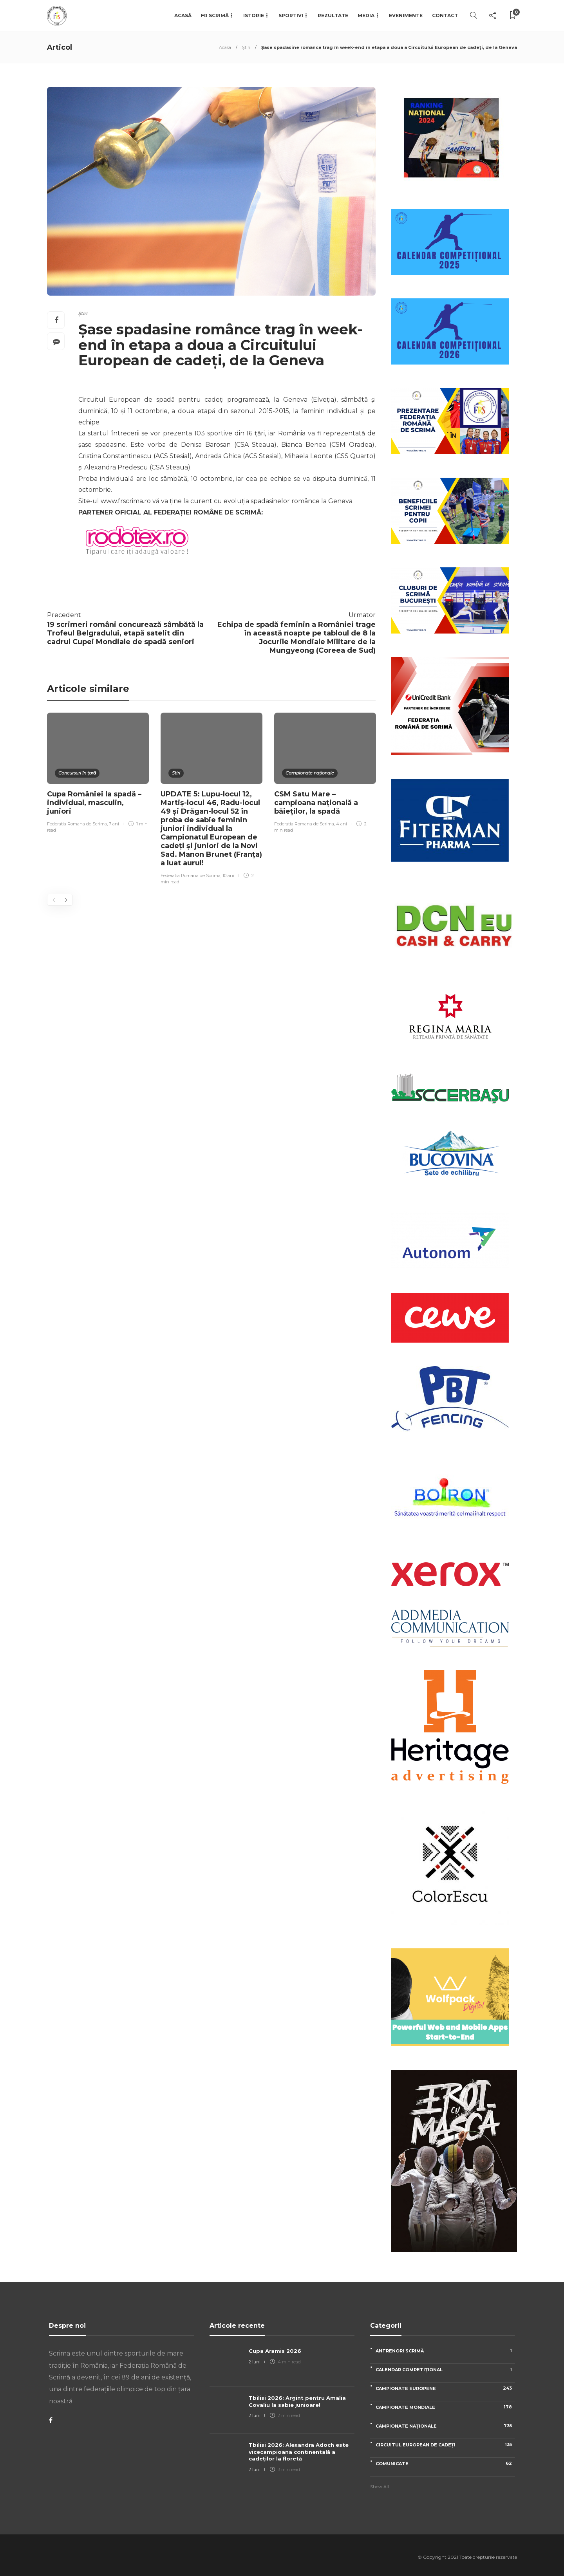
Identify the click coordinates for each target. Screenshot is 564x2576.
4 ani (341, 824)
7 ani (114, 824)
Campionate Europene (445, 2388)
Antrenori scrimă (445, 2351)
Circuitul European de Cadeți (445, 2445)
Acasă (183, 15)
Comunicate (445, 2463)
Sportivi (290, 15)
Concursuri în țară (77, 773)
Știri (246, 47)
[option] (98, 773)
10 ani (228, 875)
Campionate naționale (310, 773)
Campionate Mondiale (445, 2407)
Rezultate (333, 15)
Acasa (225, 47)
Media (366, 15)
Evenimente (406, 15)
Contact (445, 15)
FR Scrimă (215, 15)
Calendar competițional (445, 2369)
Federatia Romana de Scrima (77, 824)
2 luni (254, 2362)
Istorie (253, 15)
